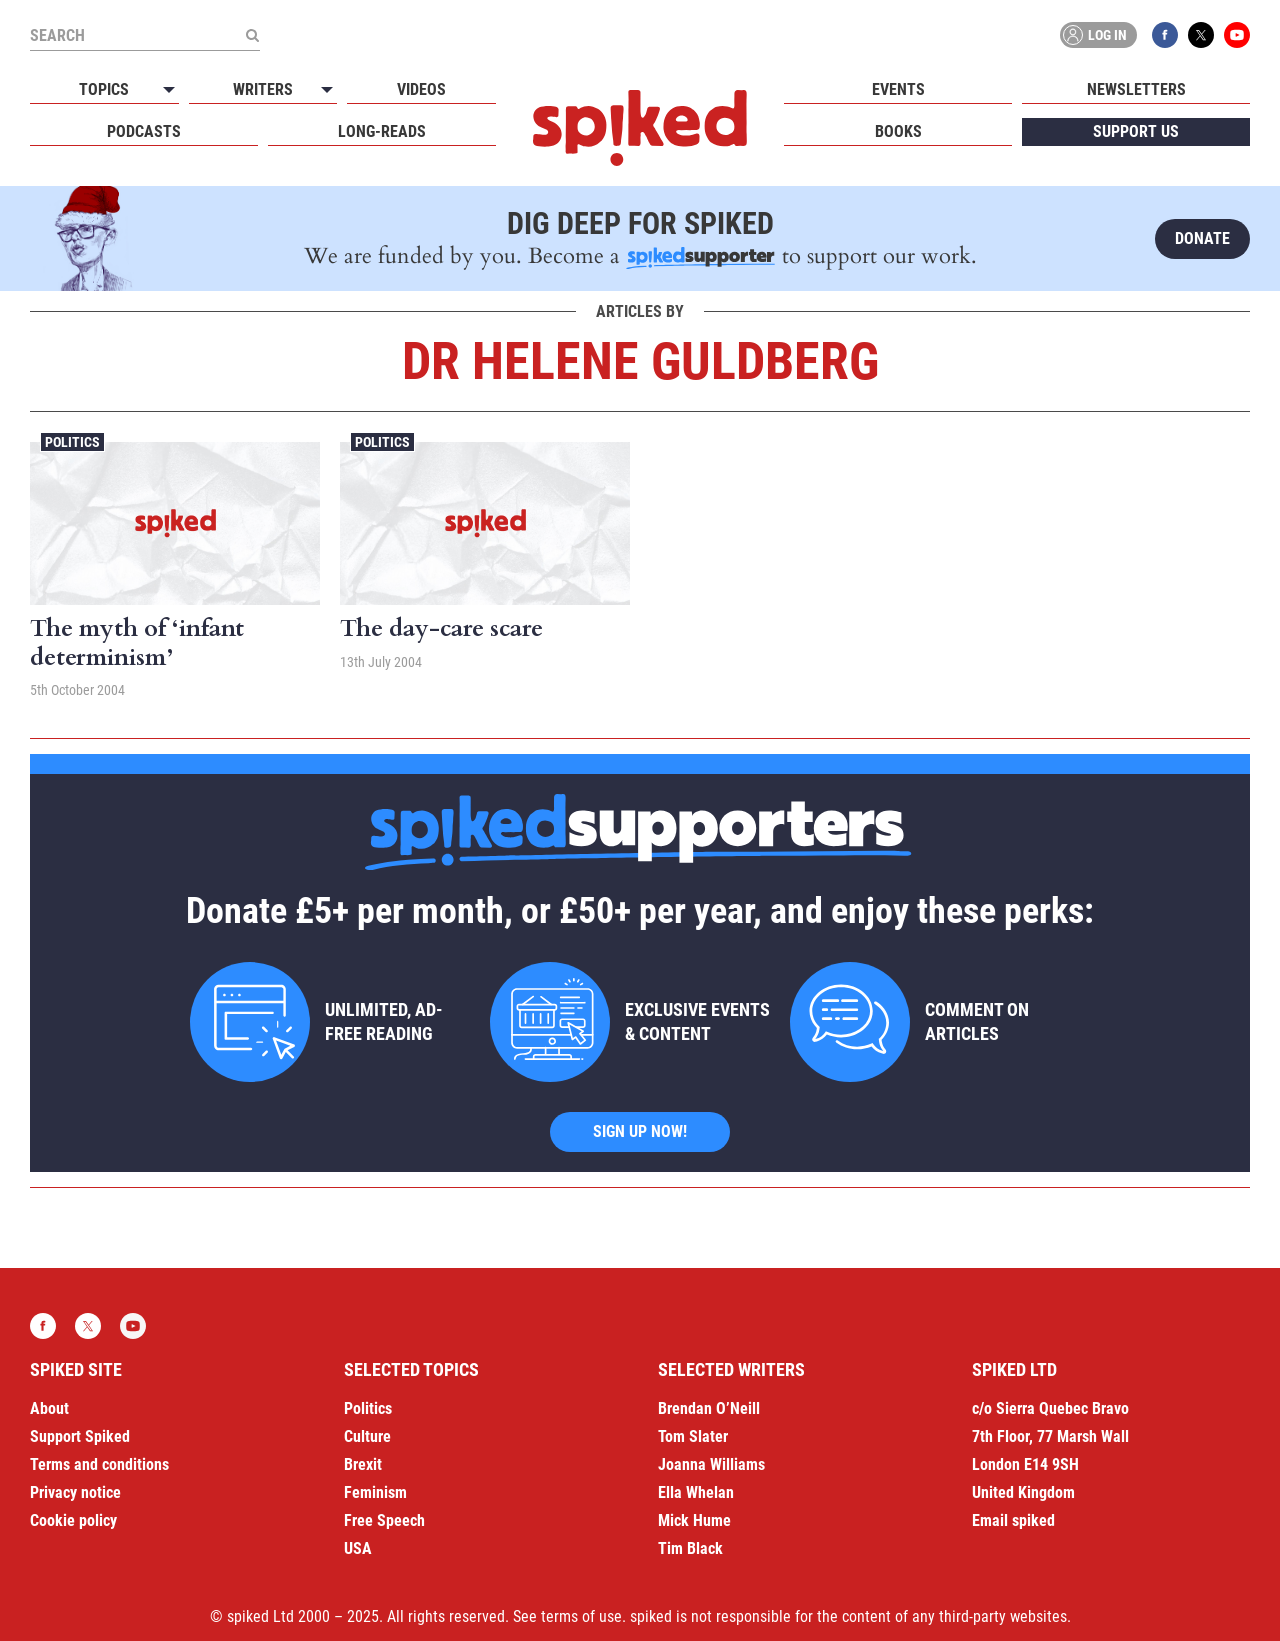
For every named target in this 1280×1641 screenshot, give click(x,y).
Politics (72, 442)
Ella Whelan (696, 1492)
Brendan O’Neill (709, 1408)
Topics (104, 89)
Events (898, 89)
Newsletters (1136, 89)
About (49, 1408)
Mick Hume (694, 1520)
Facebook (1165, 35)
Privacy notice (75, 1492)
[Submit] (252, 35)
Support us (1136, 131)
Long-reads (382, 131)
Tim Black (690, 1548)
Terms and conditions (99, 1464)
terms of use (581, 1616)
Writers (263, 89)
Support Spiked (80, 1436)
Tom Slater (693, 1436)
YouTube (1237, 35)
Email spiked (1013, 1520)
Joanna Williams (711, 1464)
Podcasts (144, 131)
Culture (367, 1436)
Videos (421, 89)
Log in (1095, 35)
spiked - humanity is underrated (640, 128)
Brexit (363, 1464)
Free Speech (384, 1520)
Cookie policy (73, 1520)
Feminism (375, 1492)
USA (358, 1548)
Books (898, 131)
